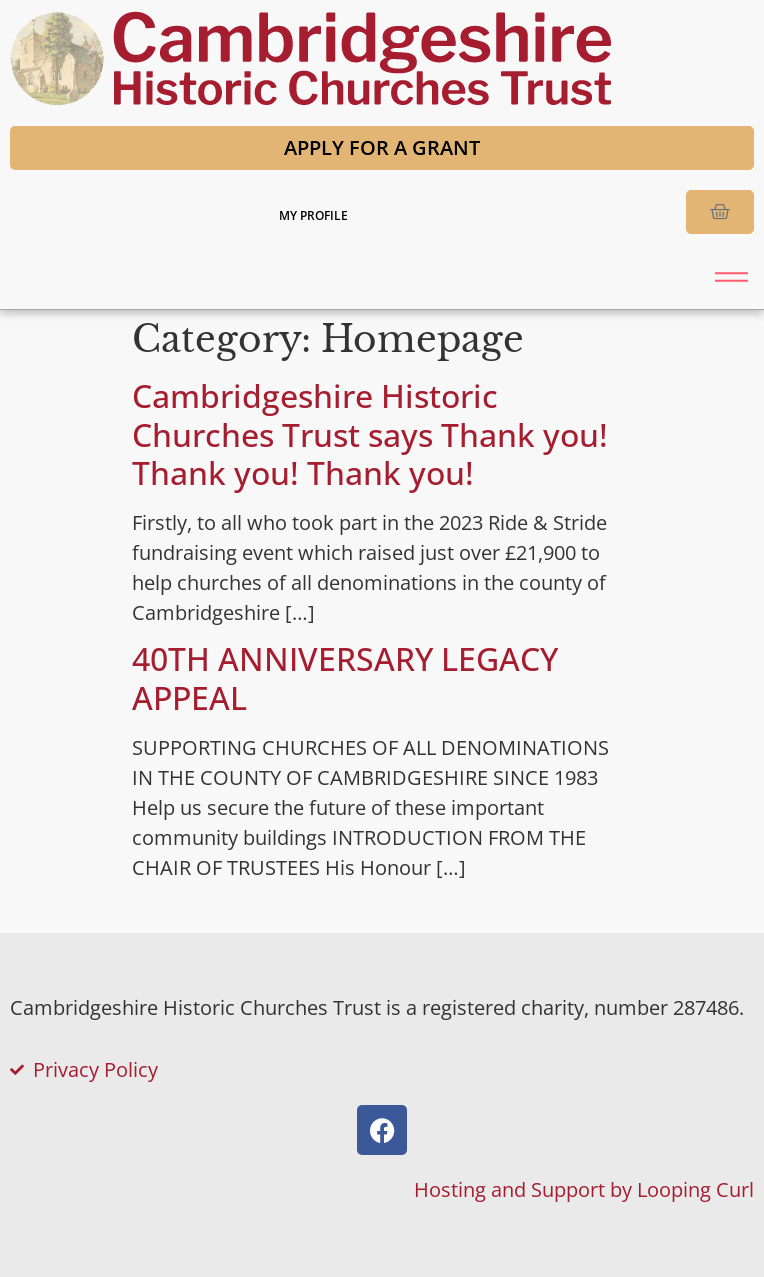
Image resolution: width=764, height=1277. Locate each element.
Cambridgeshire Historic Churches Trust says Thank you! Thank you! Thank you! (370, 434)
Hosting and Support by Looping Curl (584, 1189)
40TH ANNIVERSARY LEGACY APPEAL (345, 677)
